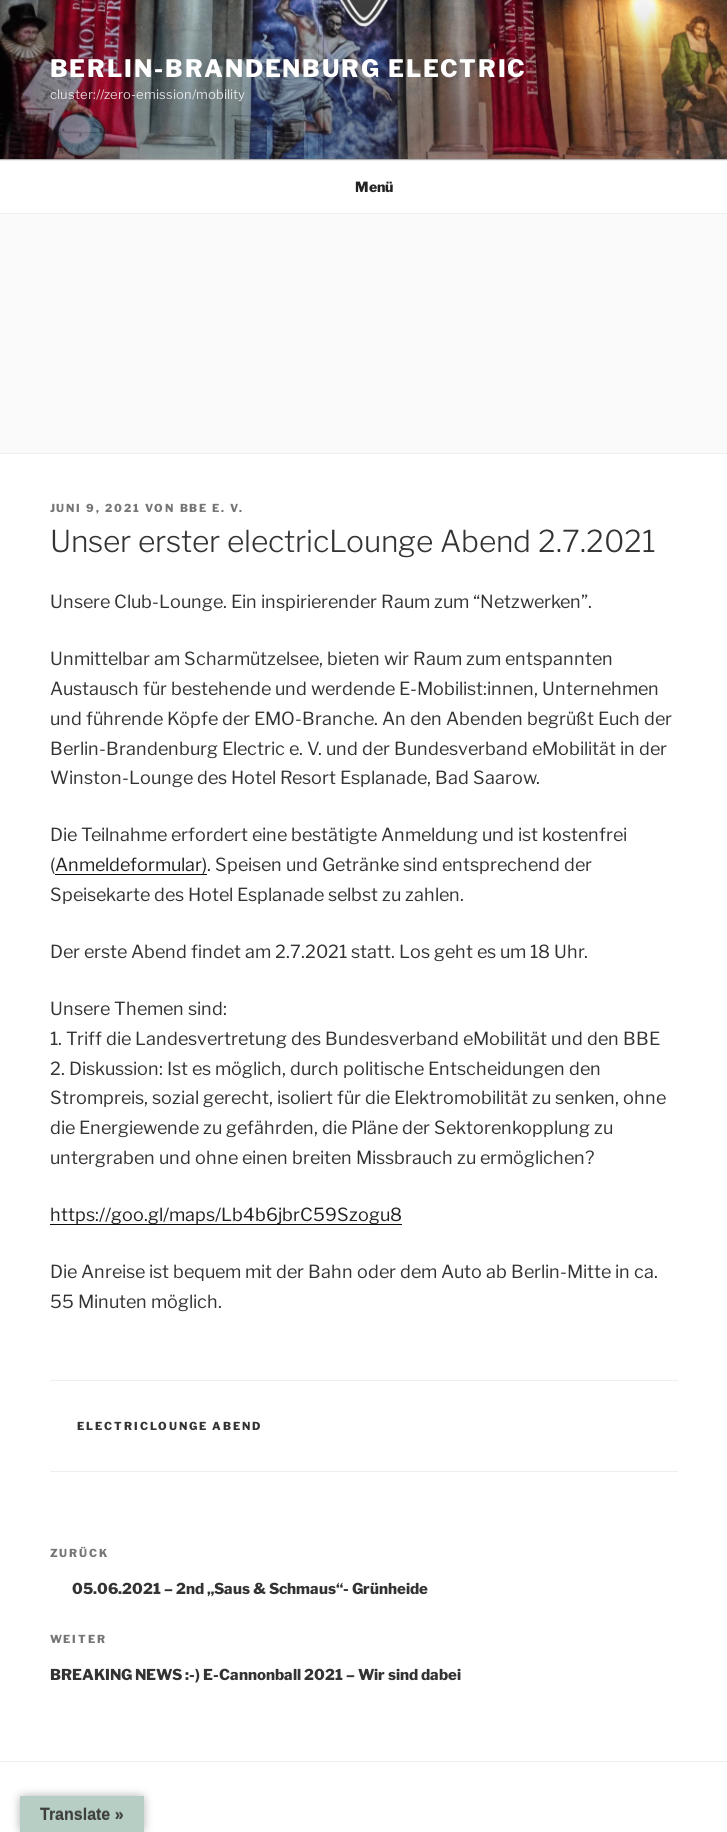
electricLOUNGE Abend (169, 1426)
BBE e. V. (212, 508)
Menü (363, 186)
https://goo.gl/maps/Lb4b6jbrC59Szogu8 (226, 1214)
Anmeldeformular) (131, 864)
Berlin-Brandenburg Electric (289, 68)
